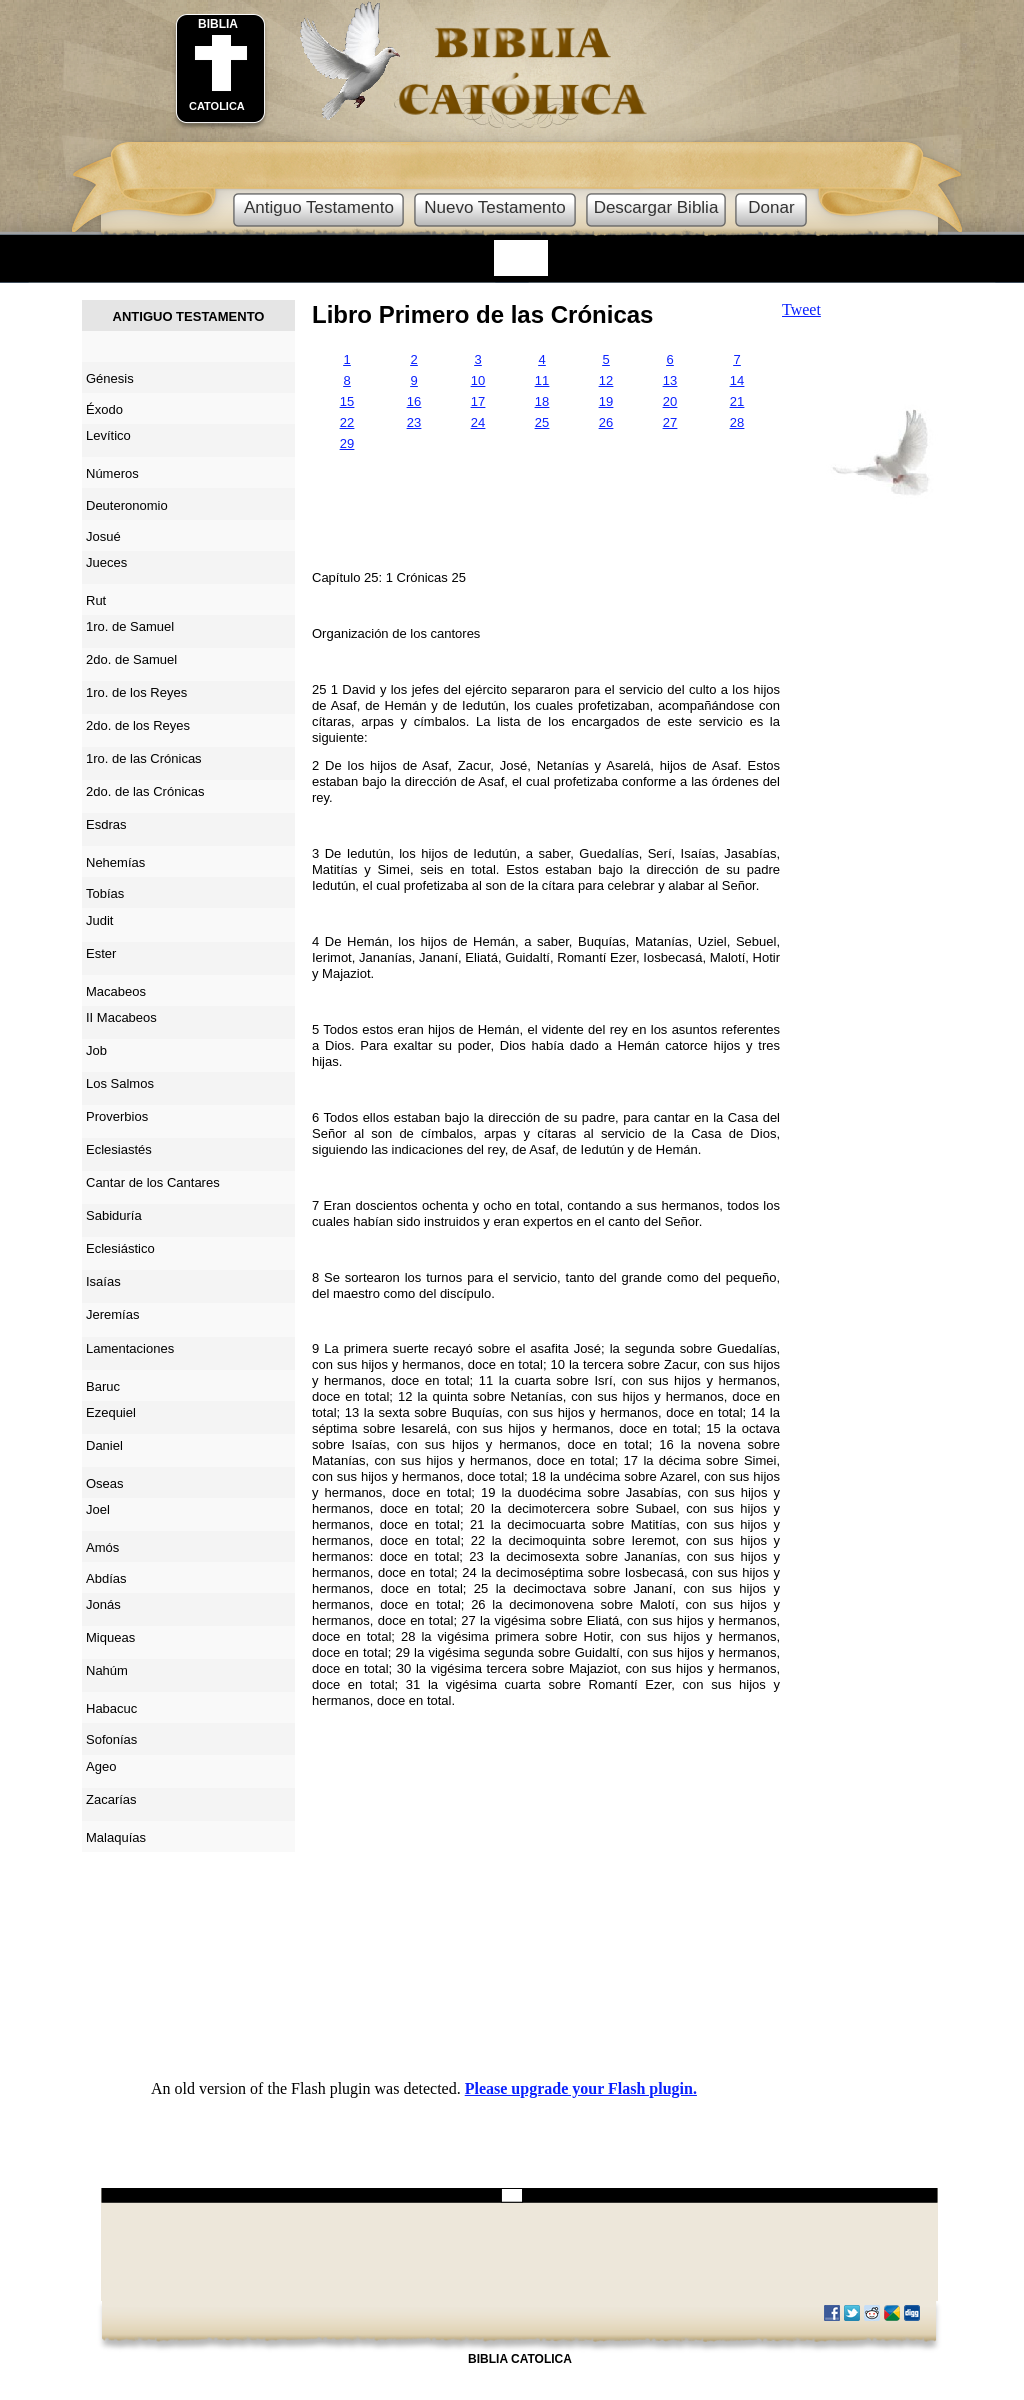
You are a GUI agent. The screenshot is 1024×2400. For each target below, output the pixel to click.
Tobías (105, 893)
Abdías (106, 1578)
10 (478, 380)
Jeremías (112, 1314)
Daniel (104, 1445)
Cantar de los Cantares (153, 1182)
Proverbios (117, 1116)
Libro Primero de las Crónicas (482, 314)
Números (112, 473)
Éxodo (104, 409)
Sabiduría (114, 1215)
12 (606, 380)
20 (670, 401)
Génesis (110, 378)
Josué (103, 536)
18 (542, 401)
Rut (96, 600)
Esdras (106, 824)
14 (737, 380)
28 (737, 422)
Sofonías (111, 1739)
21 (737, 401)
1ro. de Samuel (130, 626)
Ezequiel (111, 1412)
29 (347, 443)
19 (606, 401)
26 (606, 422)
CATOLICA (217, 106)
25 (542, 422)
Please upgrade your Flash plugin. (581, 2088)
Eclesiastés (119, 1149)
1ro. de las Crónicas (144, 758)
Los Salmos (120, 1083)
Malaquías (116, 1837)
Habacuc (111, 1708)
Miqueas (110, 1637)
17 (478, 401)
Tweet (801, 309)
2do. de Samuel (131, 659)
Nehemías (115, 862)
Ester (101, 953)
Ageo (101, 1766)
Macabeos (116, 991)
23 (414, 422)
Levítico (108, 435)
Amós (102, 1547)
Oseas (105, 1483)
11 (542, 380)
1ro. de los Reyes (136, 692)
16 (414, 401)
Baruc (103, 1386)
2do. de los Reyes (138, 725)
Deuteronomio (127, 505)
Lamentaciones (130, 1348)
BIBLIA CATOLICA (520, 2359)
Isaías (103, 1281)
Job (96, 1050)
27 (670, 422)
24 (478, 422)
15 (347, 401)
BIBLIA (218, 24)
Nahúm (107, 1670)
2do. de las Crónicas (145, 791)
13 (670, 380)
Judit (99, 920)
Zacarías (111, 1799)
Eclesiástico (120, 1248)
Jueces (106, 562)
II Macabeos (121, 1017)
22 (347, 422)
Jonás (103, 1604)
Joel (98, 1509)
